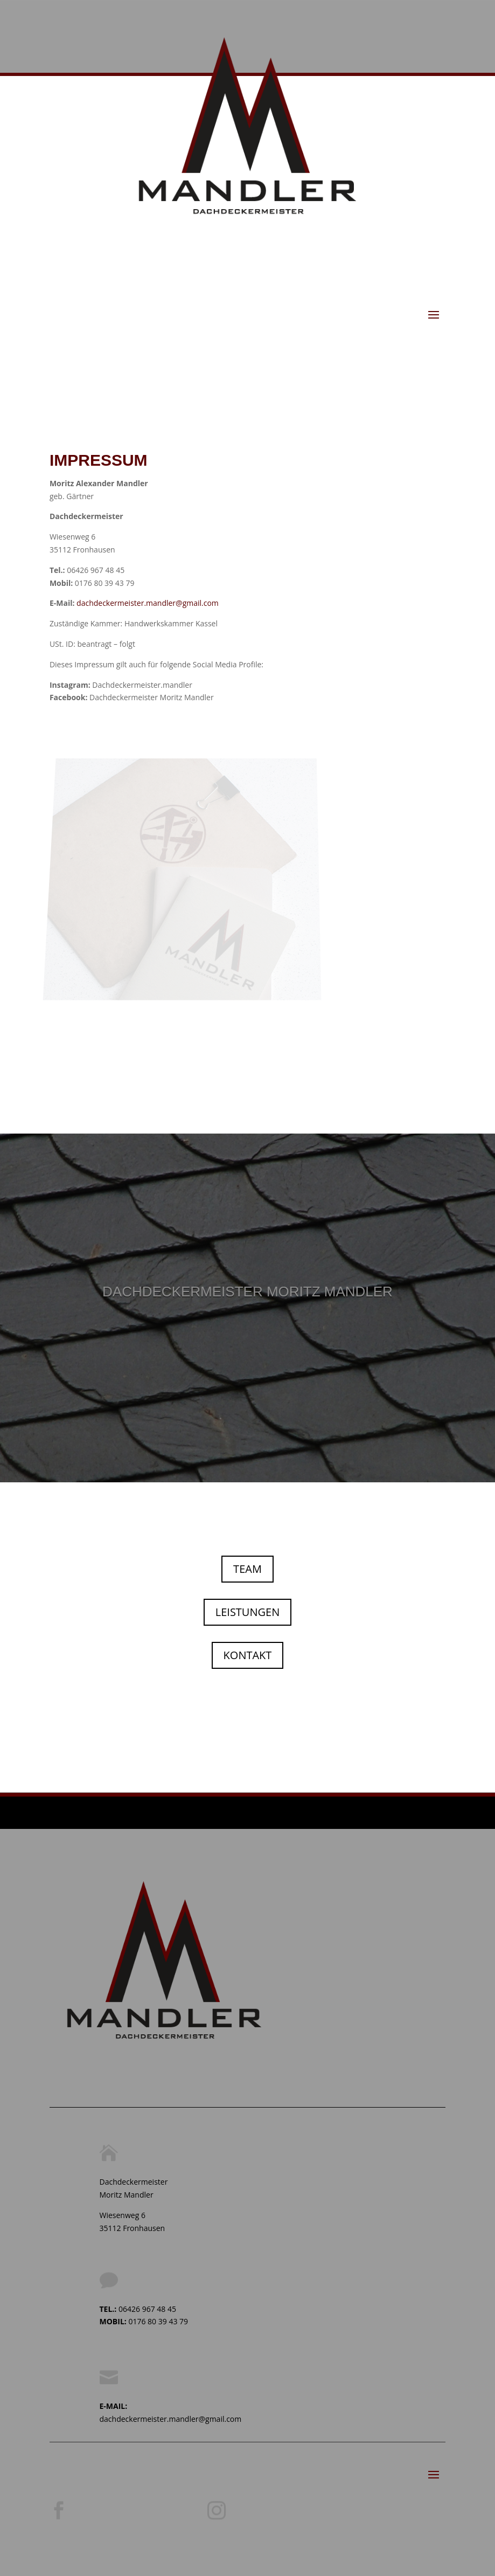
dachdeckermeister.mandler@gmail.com (147, 603)
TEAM (247, 1569)
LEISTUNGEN (247, 1612)
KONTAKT (248, 1655)
